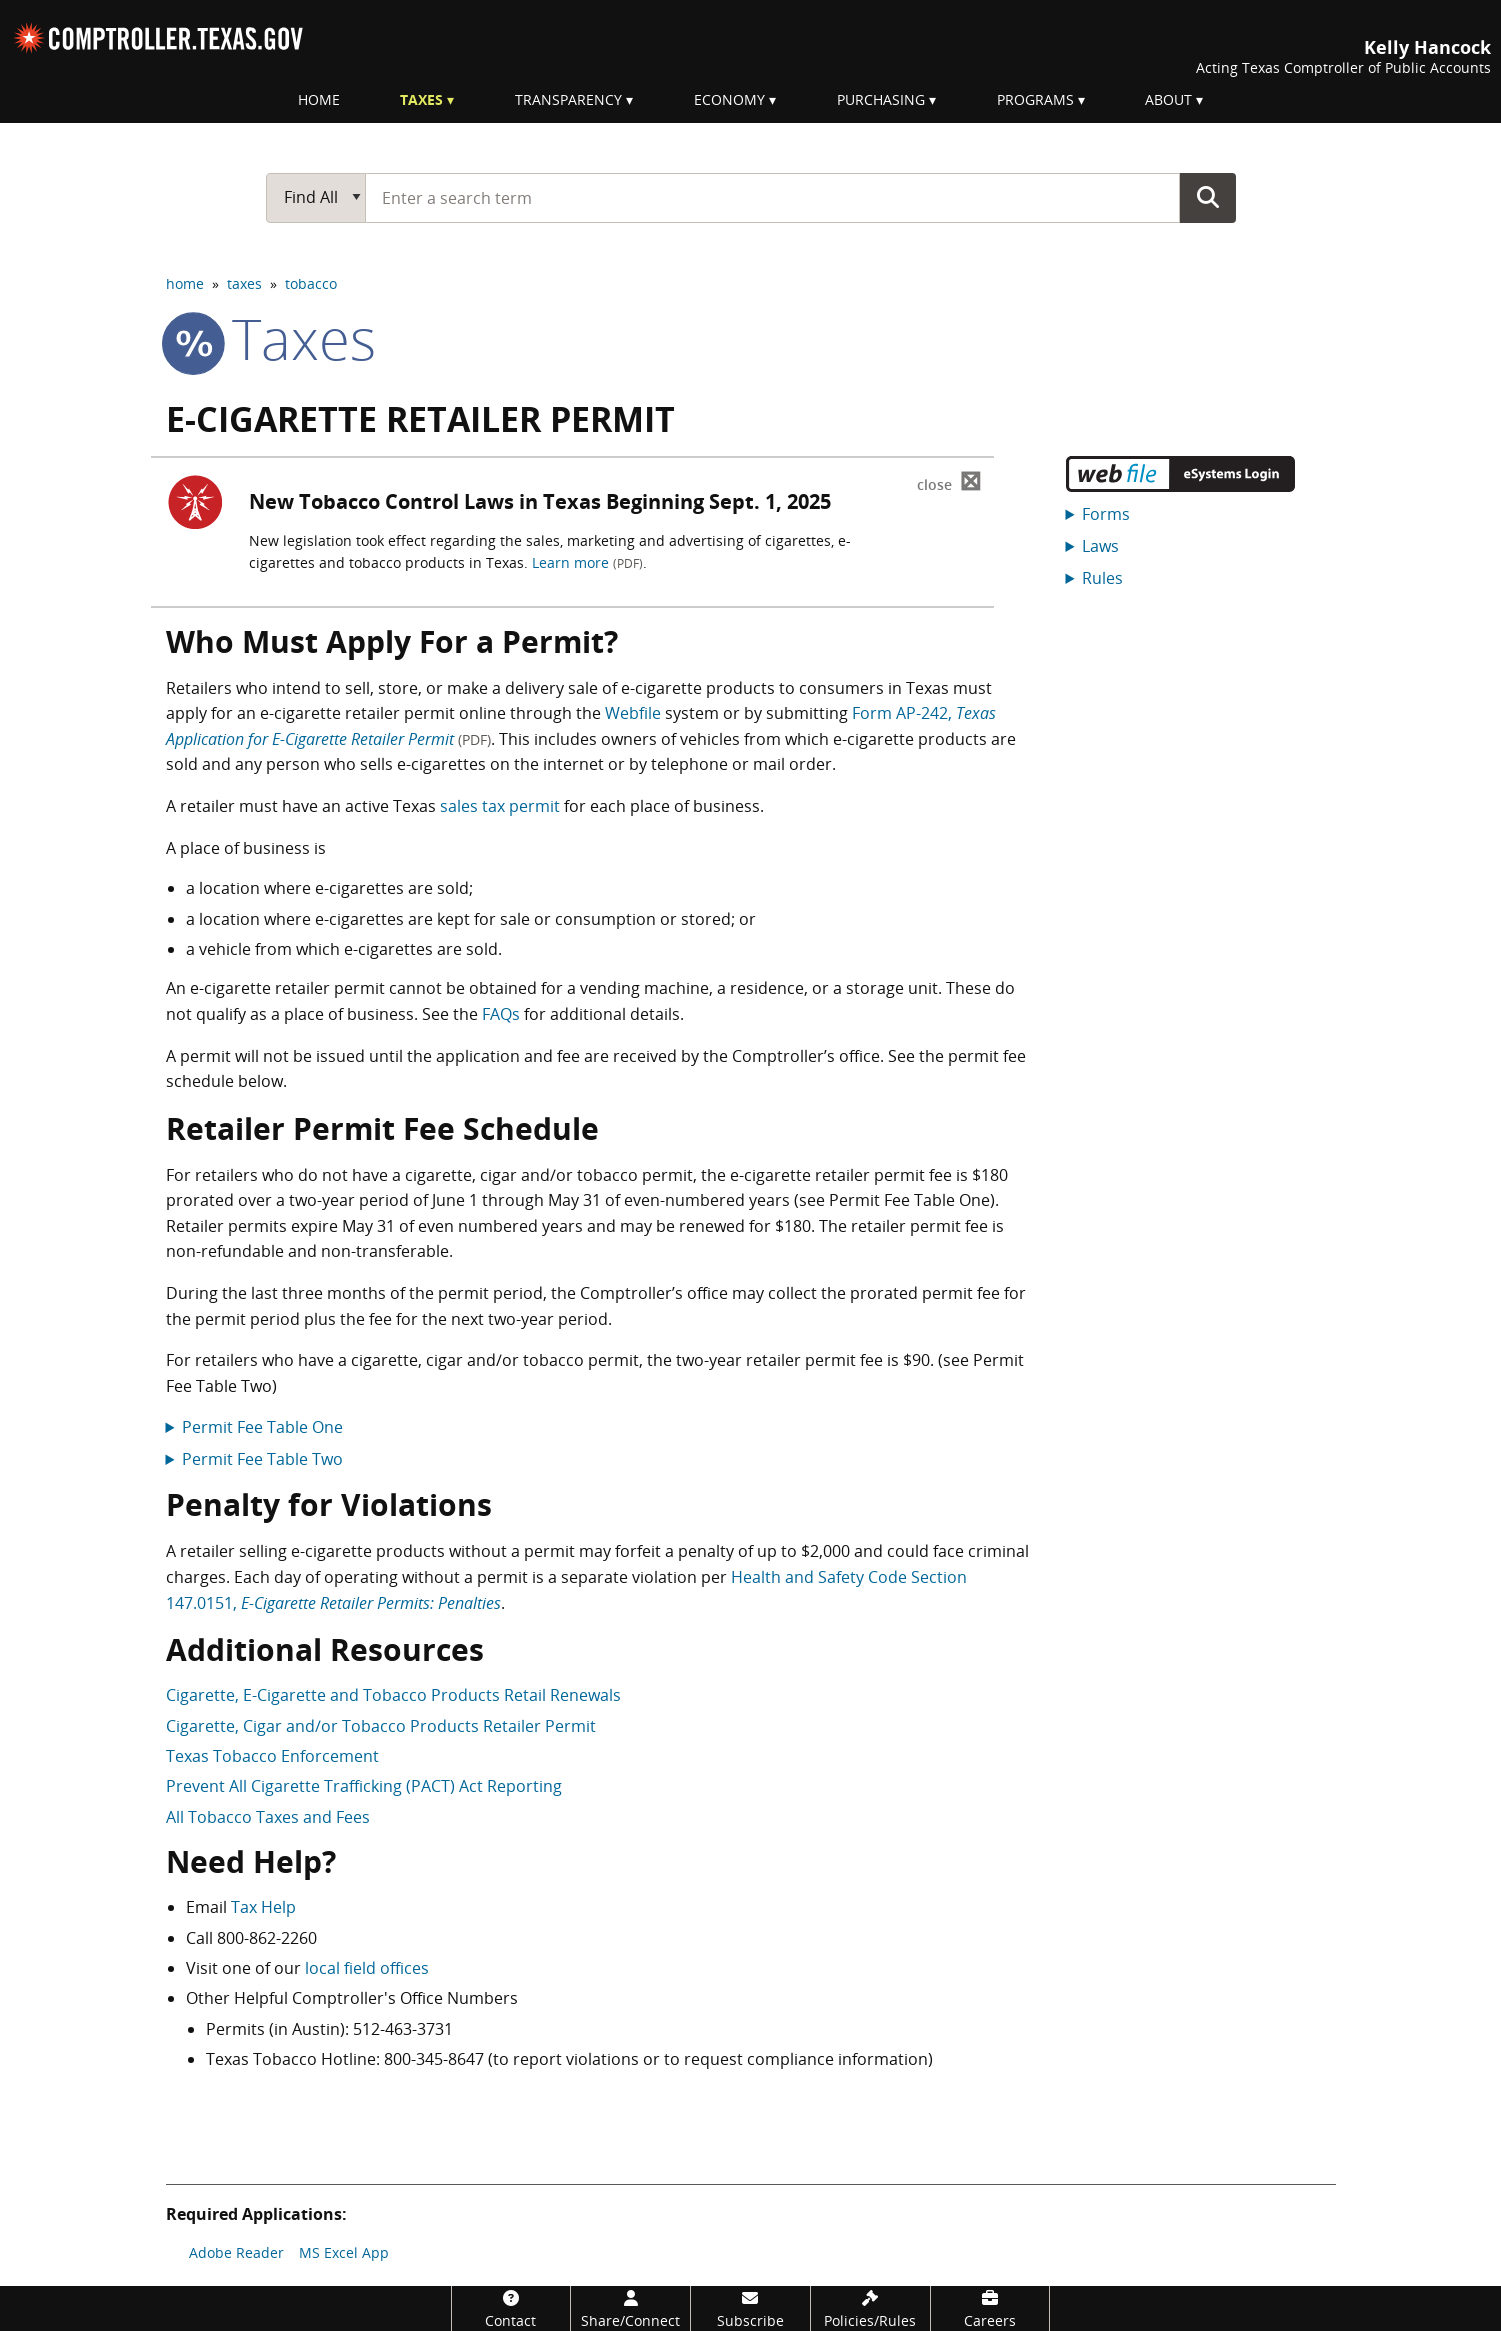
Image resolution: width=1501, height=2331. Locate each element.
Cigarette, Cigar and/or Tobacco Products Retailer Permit (381, 1726)
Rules (1102, 578)
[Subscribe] (750, 2308)
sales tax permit (500, 806)
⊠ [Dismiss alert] (949, 482)
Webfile (633, 713)
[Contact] (511, 2308)
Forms (1106, 514)
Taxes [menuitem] (421, 99)
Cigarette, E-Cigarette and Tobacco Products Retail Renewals (393, 1695)
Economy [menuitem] (729, 99)
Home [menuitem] (319, 99)
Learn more (587, 562)
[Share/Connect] (630, 2308)
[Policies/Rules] (870, 2308)
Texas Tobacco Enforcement (272, 1756)
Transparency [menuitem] (568, 99)
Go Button (1208, 197)
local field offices (367, 1968)
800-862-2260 (267, 1938)
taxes (244, 283)
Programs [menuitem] (1035, 99)
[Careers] (990, 2308)
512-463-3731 (403, 2029)
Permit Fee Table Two (262, 1459)
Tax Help (263, 1907)
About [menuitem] (1168, 99)
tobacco (311, 283)
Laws (1100, 546)
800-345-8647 (434, 2059)
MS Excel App (344, 2252)
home (185, 283)
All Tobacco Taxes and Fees (268, 1817)
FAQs (501, 1014)
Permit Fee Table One (262, 1427)
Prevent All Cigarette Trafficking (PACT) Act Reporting (364, 1786)
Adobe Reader (236, 2252)
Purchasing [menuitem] (881, 99)
